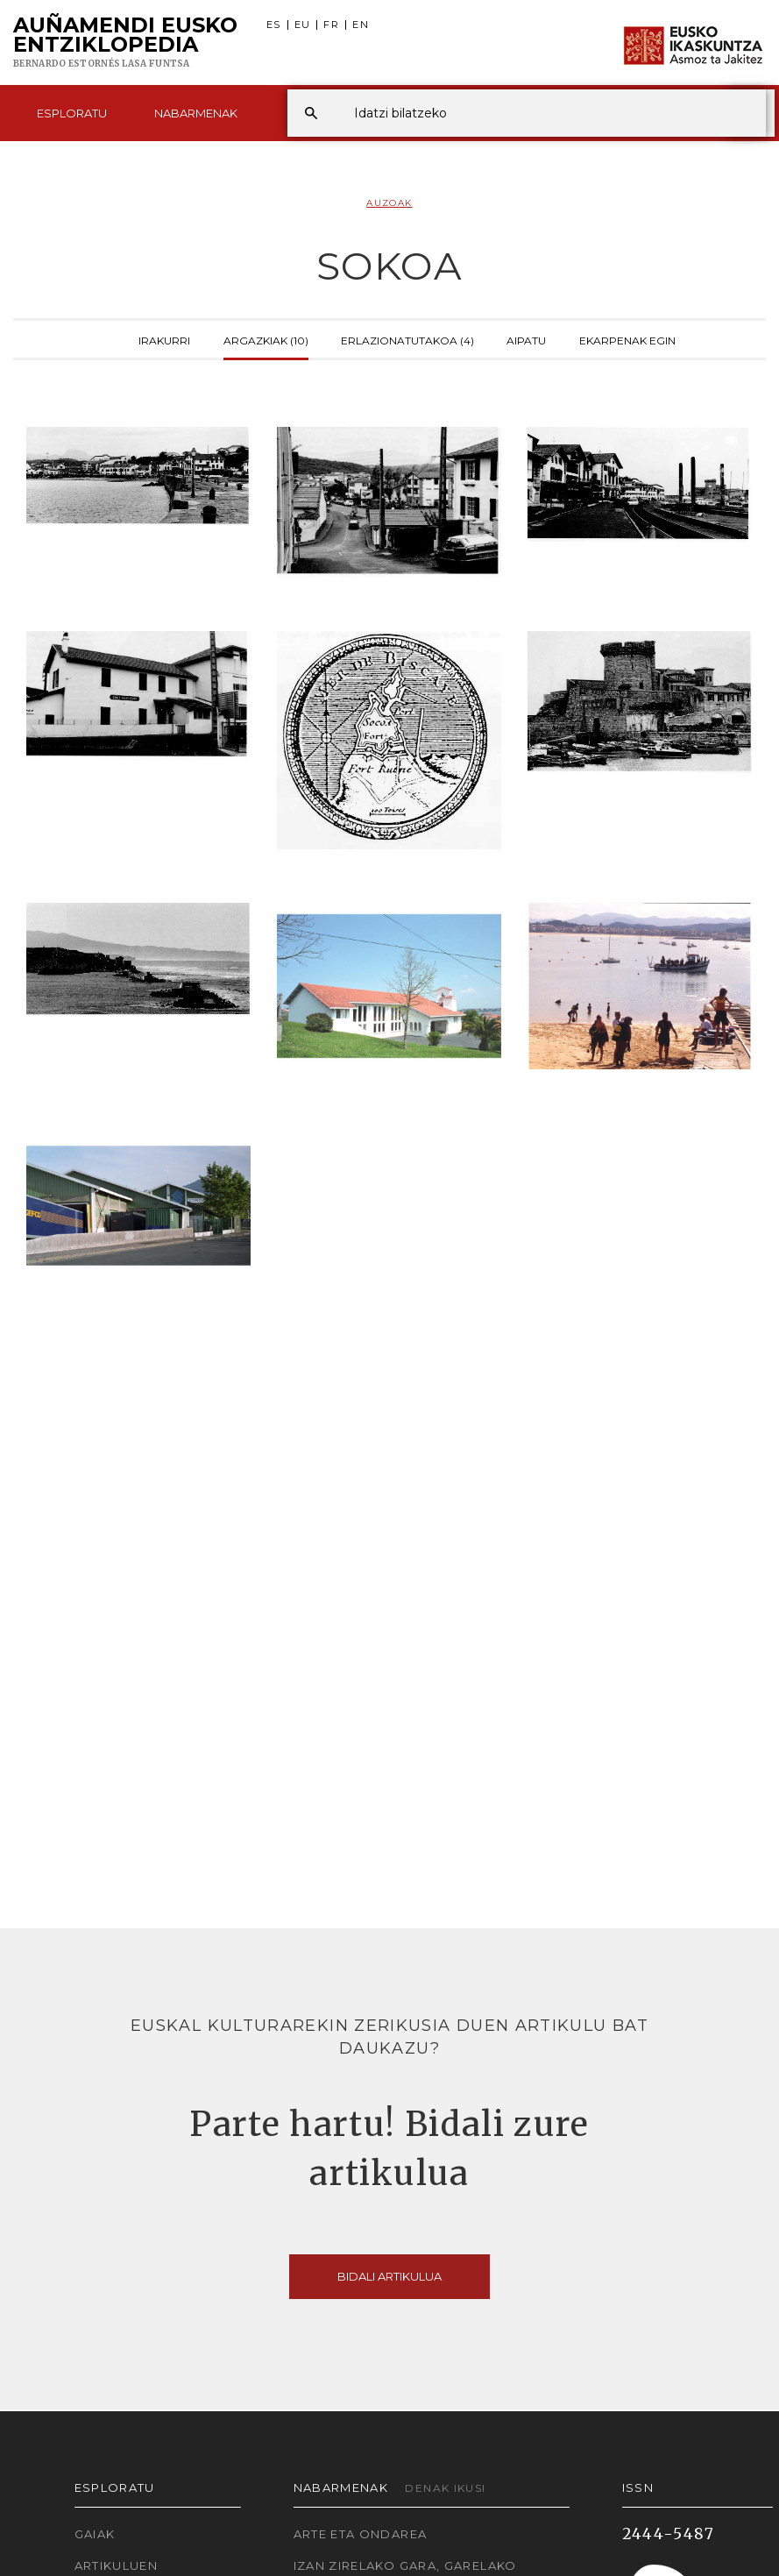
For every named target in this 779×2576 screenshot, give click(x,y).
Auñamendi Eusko (125, 43)
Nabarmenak (195, 113)
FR (331, 25)
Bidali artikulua (389, 2276)
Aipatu (526, 339)
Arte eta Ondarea (361, 2534)
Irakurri (164, 339)
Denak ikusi (445, 2487)
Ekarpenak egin (627, 339)
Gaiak (95, 2534)
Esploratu (72, 113)
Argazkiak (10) (265, 339)
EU (302, 25)
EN (360, 25)
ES (273, 25)
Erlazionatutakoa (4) (407, 339)
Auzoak (389, 203)
